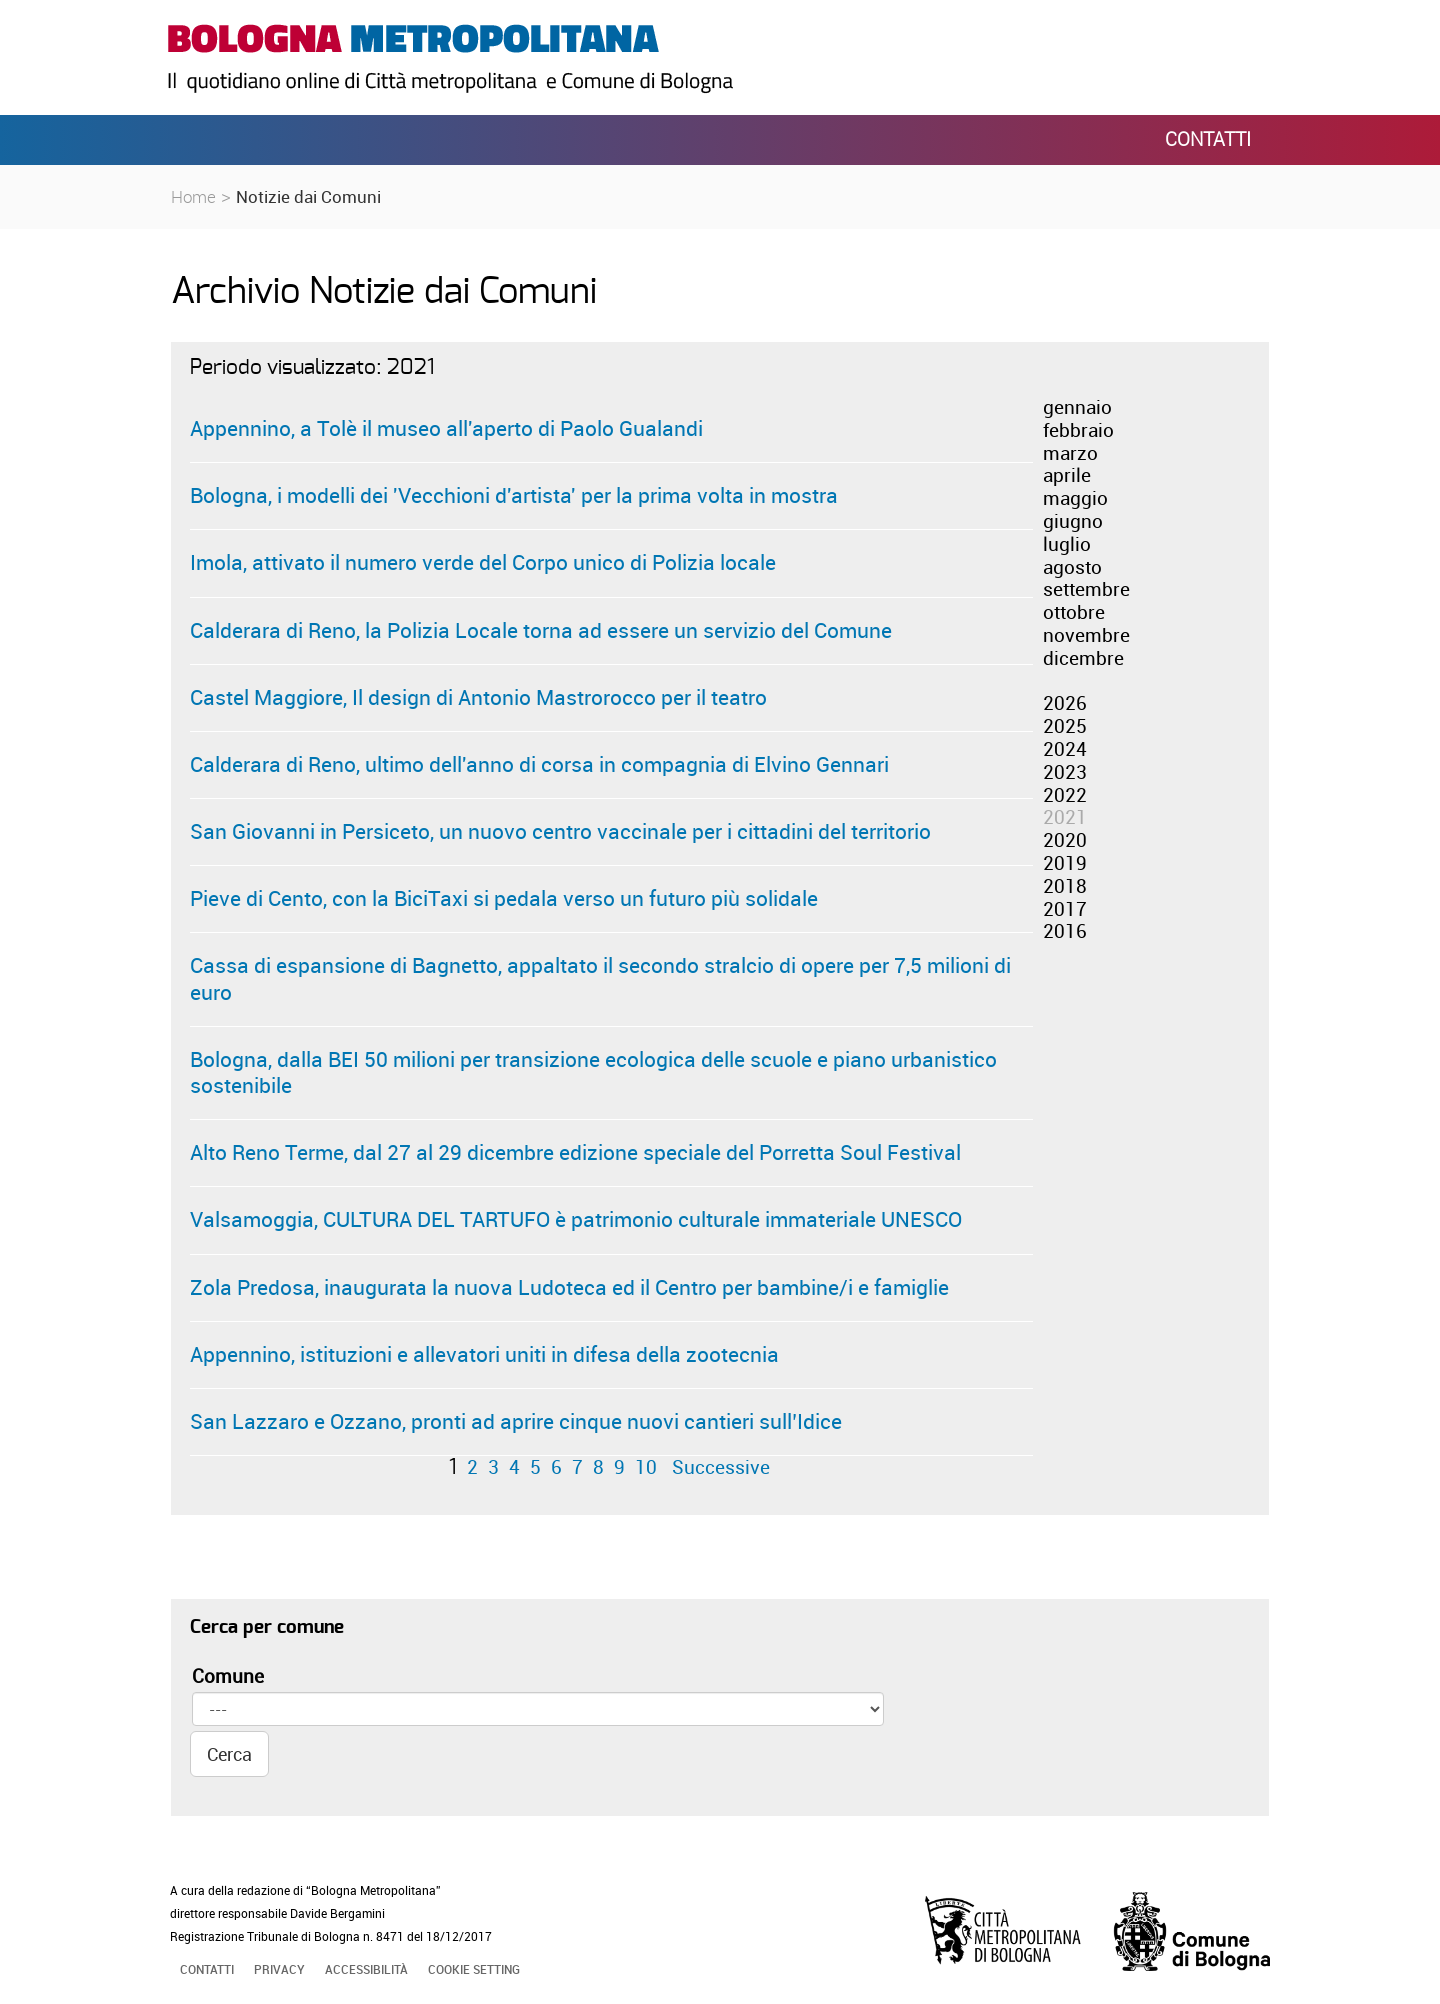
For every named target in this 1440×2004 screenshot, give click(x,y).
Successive (721, 1467)
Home (193, 196)
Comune (228, 1676)
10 (646, 1467)
